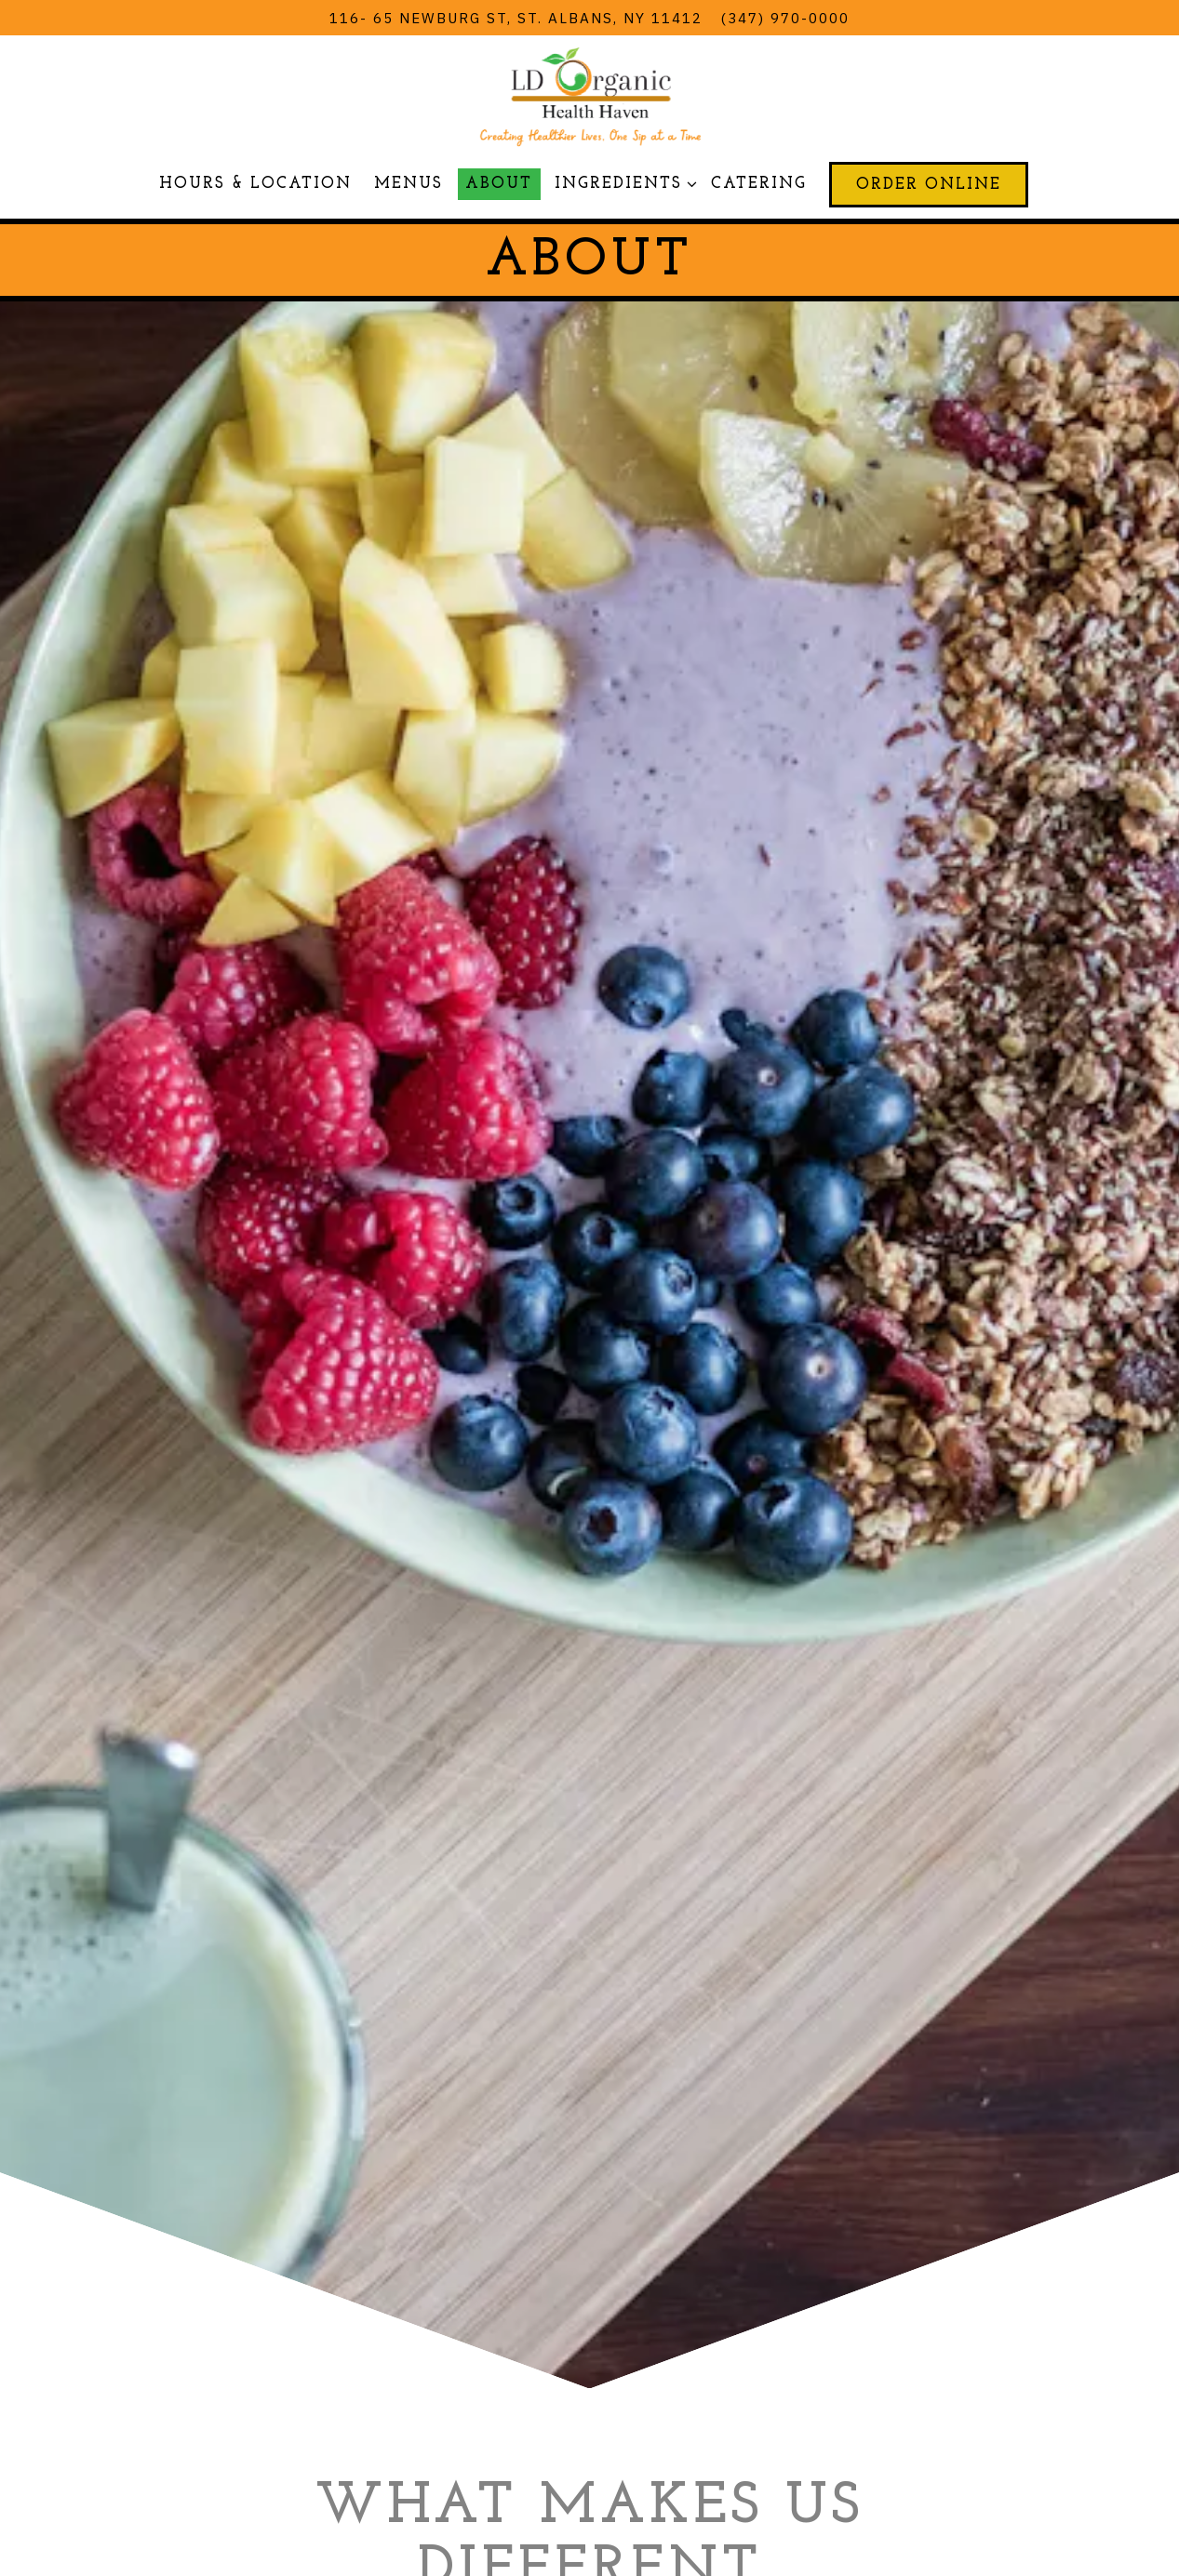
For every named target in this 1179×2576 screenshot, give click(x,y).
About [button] (498, 184)
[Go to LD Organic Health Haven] (516, 18)
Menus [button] (408, 184)
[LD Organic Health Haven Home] (590, 94)
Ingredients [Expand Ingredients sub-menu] (622, 181)
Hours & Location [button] (255, 184)
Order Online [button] (928, 185)
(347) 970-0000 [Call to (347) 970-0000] (785, 17)
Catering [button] (759, 184)
